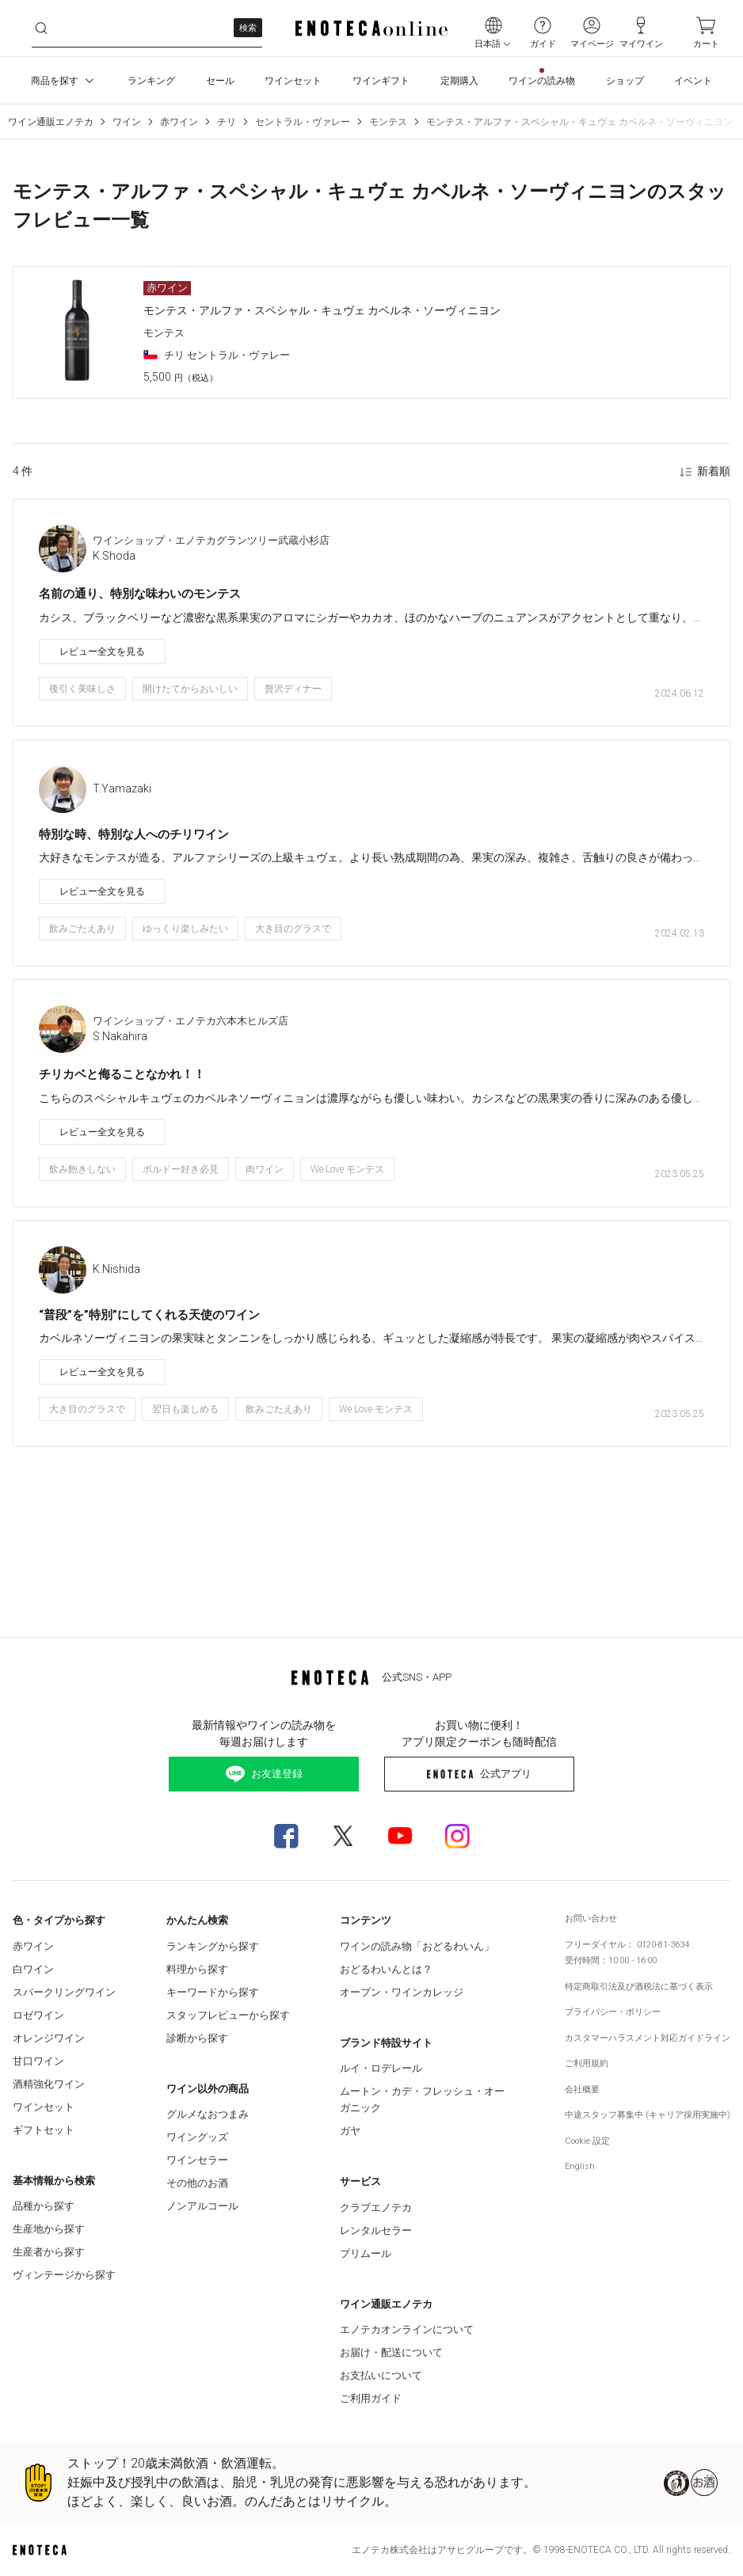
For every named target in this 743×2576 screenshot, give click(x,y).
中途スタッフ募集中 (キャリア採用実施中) (647, 2115)
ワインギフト (381, 80)
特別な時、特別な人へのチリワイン (134, 834)
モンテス (388, 122)
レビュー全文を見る (102, 651)
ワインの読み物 (542, 80)
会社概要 (582, 2089)
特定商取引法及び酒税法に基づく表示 (639, 1986)
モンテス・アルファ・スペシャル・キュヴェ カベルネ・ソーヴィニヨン (579, 122)
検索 (248, 28)
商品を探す (64, 81)
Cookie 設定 (587, 2141)
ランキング (151, 80)
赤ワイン (179, 122)
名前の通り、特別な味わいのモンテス (140, 594)
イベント (693, 80)
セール (220, 80)
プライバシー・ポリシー (613, 2012)
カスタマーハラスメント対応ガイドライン (647, 2038)
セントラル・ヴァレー (302, 122)
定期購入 (459, 80)
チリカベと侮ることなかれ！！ (122, 1074)
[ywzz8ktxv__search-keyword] (147, 28)
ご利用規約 (586, 2063)
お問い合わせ (591, 1918)
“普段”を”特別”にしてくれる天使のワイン (149, 1315)
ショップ (625, 80)
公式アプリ (479, 1774)
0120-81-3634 (663, 1945)
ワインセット (293, 80)
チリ (226, 122)
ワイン (126, 122)
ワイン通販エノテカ (50, 122)
